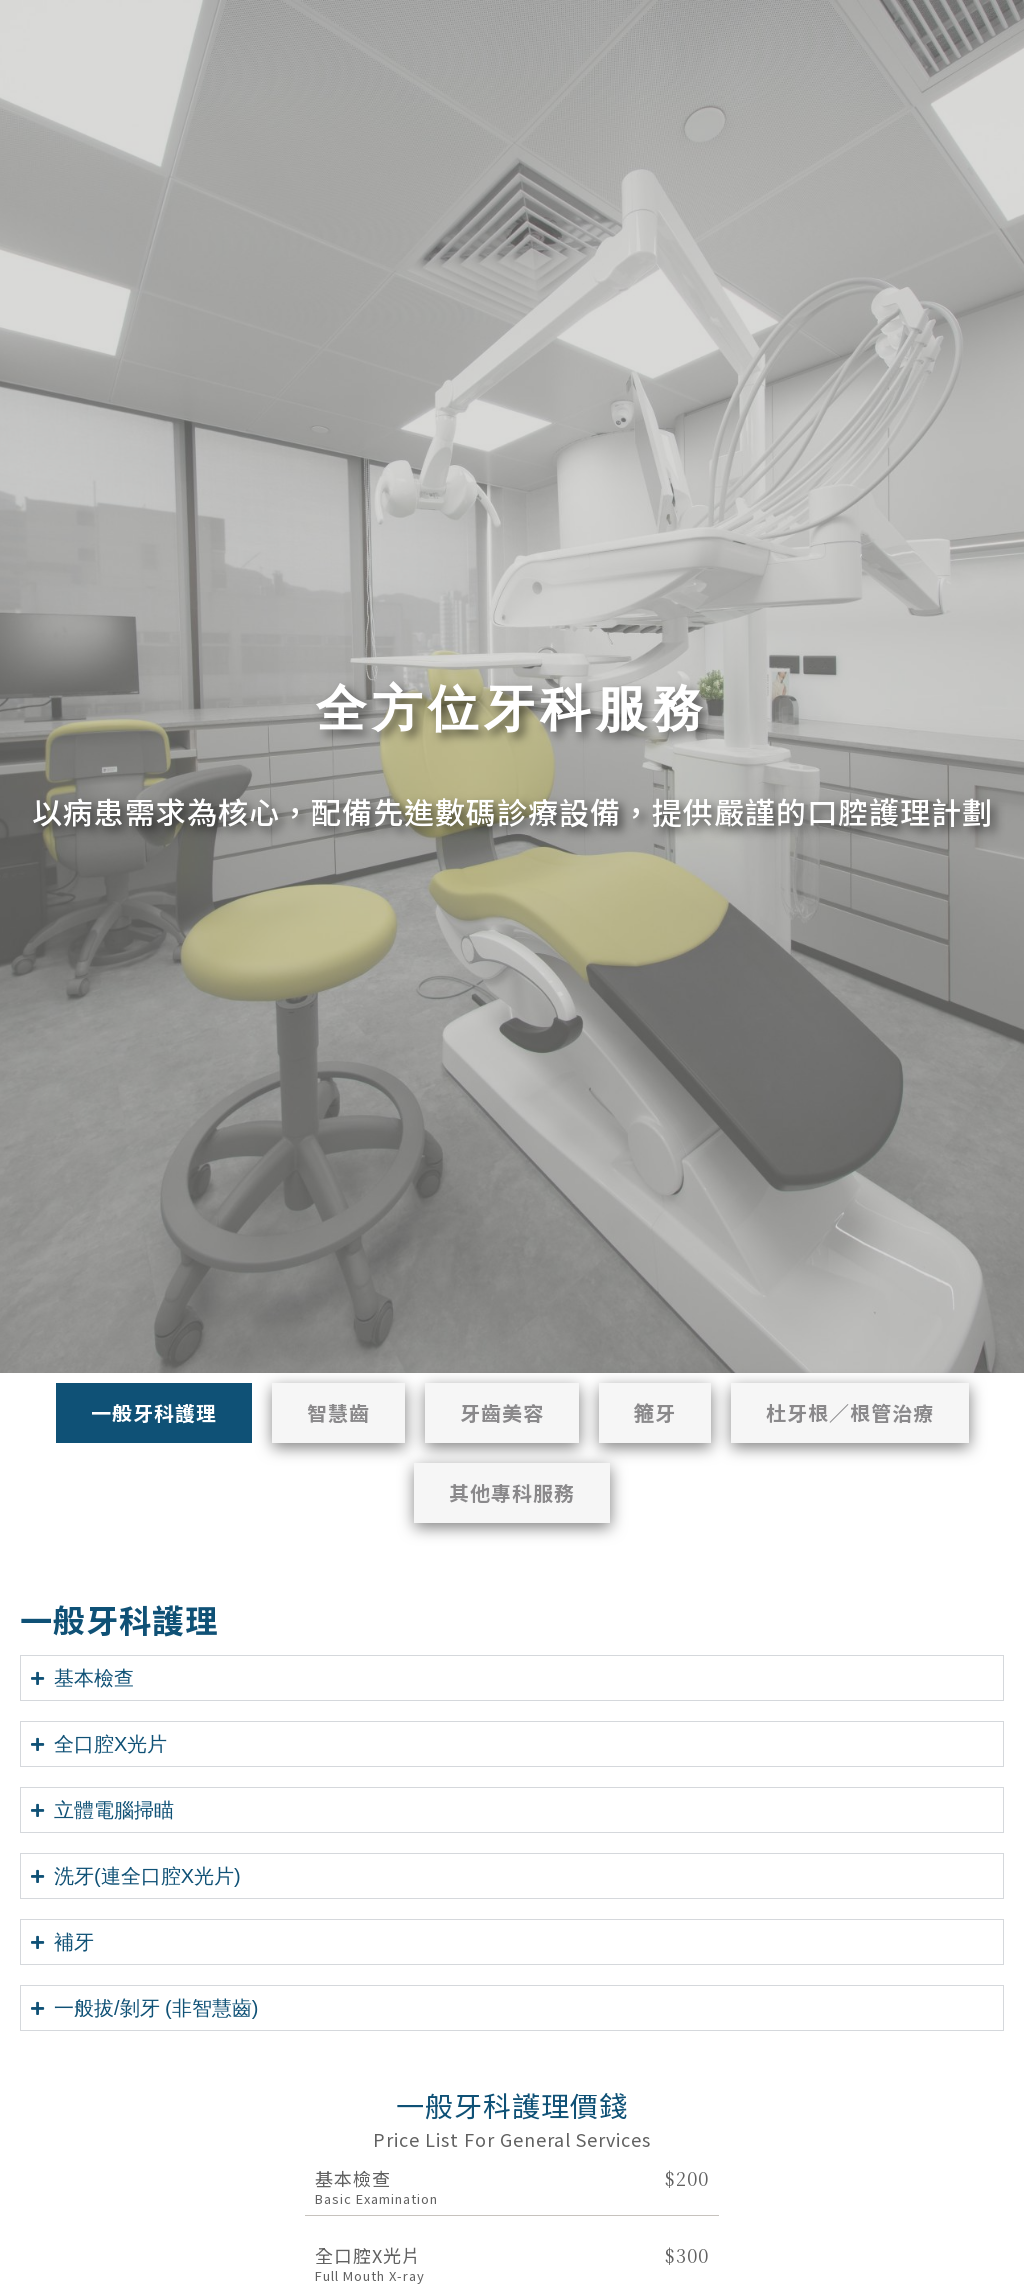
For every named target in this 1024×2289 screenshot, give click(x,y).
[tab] (154, 1413)
